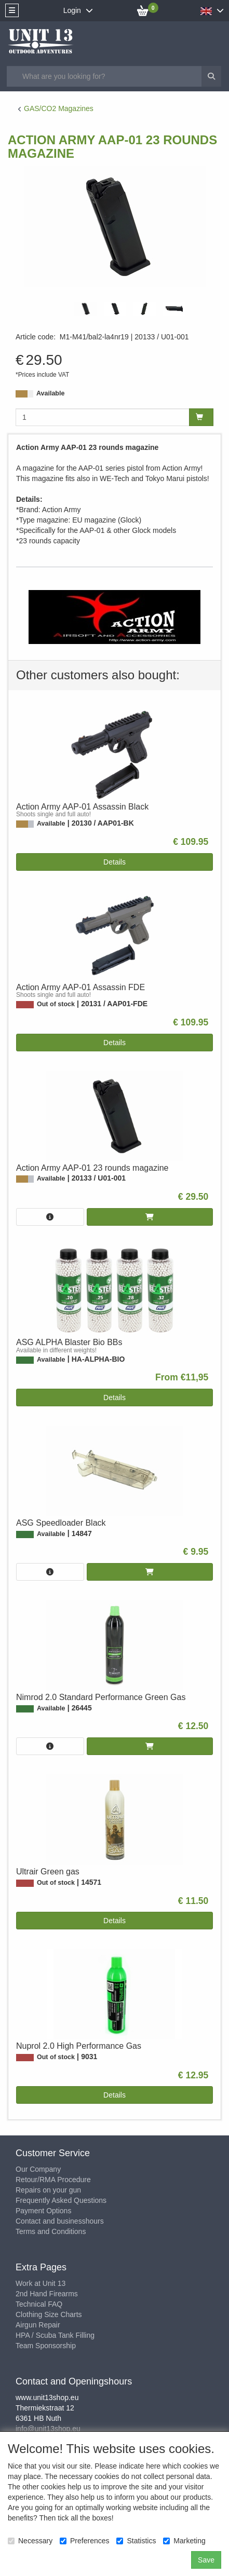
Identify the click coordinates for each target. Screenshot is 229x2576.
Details (114, 862)
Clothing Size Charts (49, 2314)
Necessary (30, 2541)
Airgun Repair (38, 2325)
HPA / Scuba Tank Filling (55, 2335)
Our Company (38, 2169)
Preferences (84, 2541)
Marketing (184, 2541)
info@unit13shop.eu (48, 2428)
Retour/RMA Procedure (53, 2179)
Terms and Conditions (51, 2231)
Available (50, 393)
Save (206, 2560)
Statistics (136, 2541)
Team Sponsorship (46, 2345)
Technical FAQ (39, 2304)
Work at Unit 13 (40, 2283)
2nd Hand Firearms (47, 2294)
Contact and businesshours (60, 2221)
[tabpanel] (85, 309)
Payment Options (43, 2211)
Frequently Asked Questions (61, 2200)
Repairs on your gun (48, 2190)
